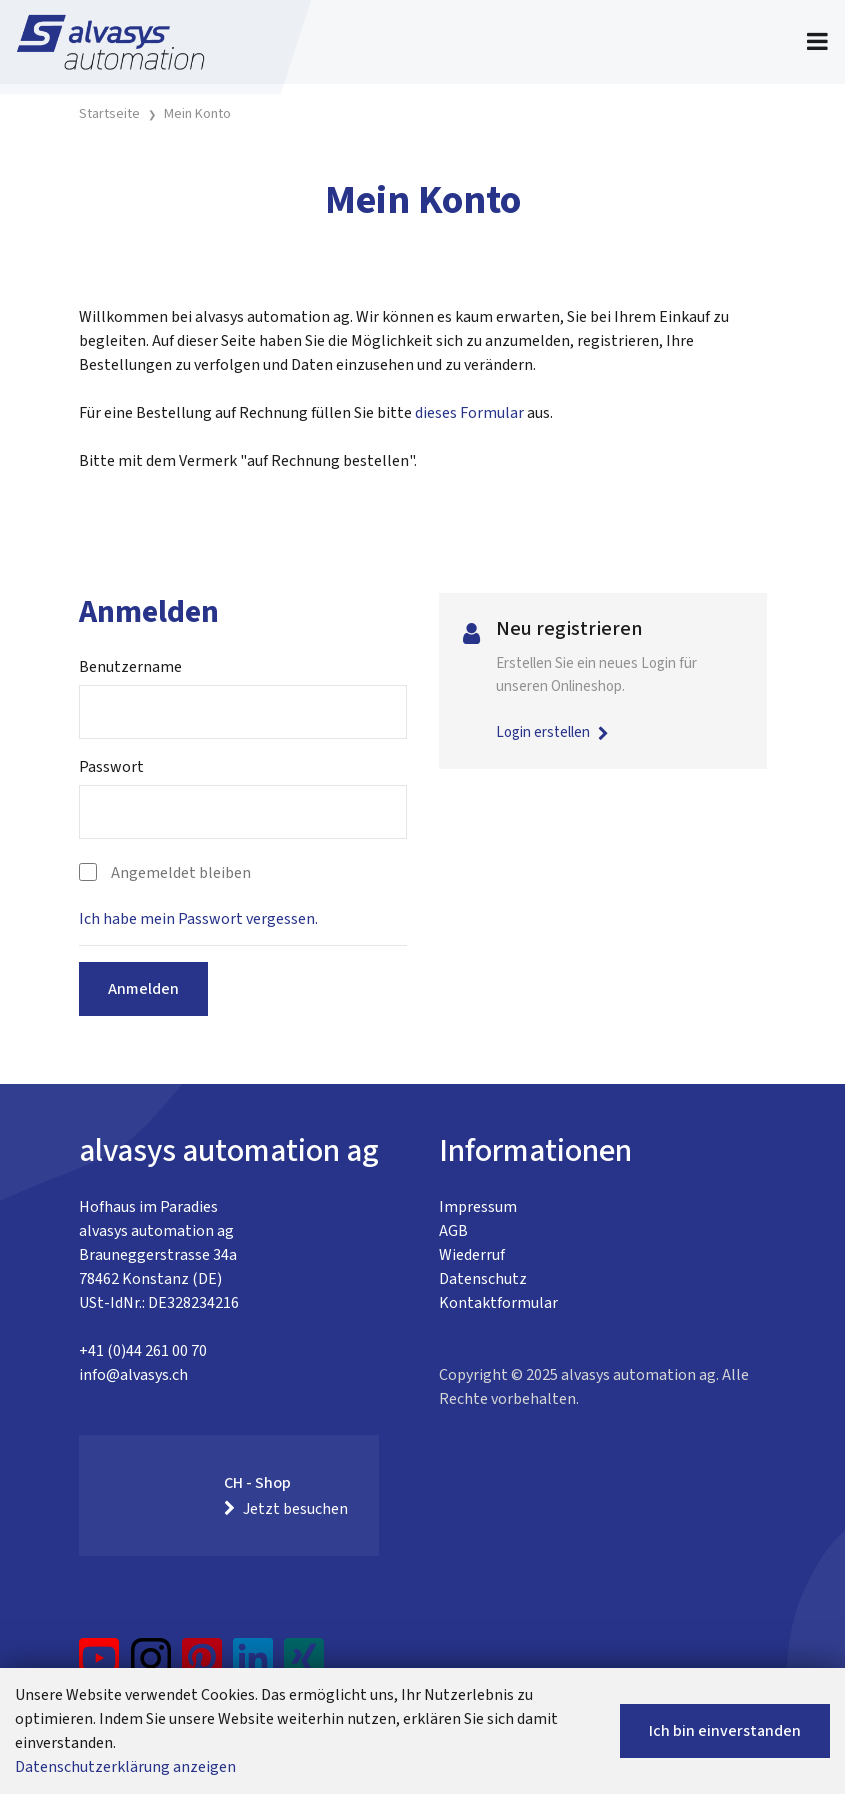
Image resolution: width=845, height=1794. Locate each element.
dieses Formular (469, 413)
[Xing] (304, 1666)
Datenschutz (483, 1279)
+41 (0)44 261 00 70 (143, 1351)
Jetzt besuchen (286, 1509)
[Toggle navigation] (817, 42)
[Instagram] (151, 1666)
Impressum (478, 1207)
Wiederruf (472, 1255)
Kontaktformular (498, 1303)
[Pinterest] (202, 1666)
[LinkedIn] (253, 1666)
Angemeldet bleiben (181, 873)
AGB (453, 1231)
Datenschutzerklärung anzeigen (125, 1767)
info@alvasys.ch (133, 1375)
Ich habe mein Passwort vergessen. (198, 919)
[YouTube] (99, 1666)
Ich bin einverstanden (725, 1731)
